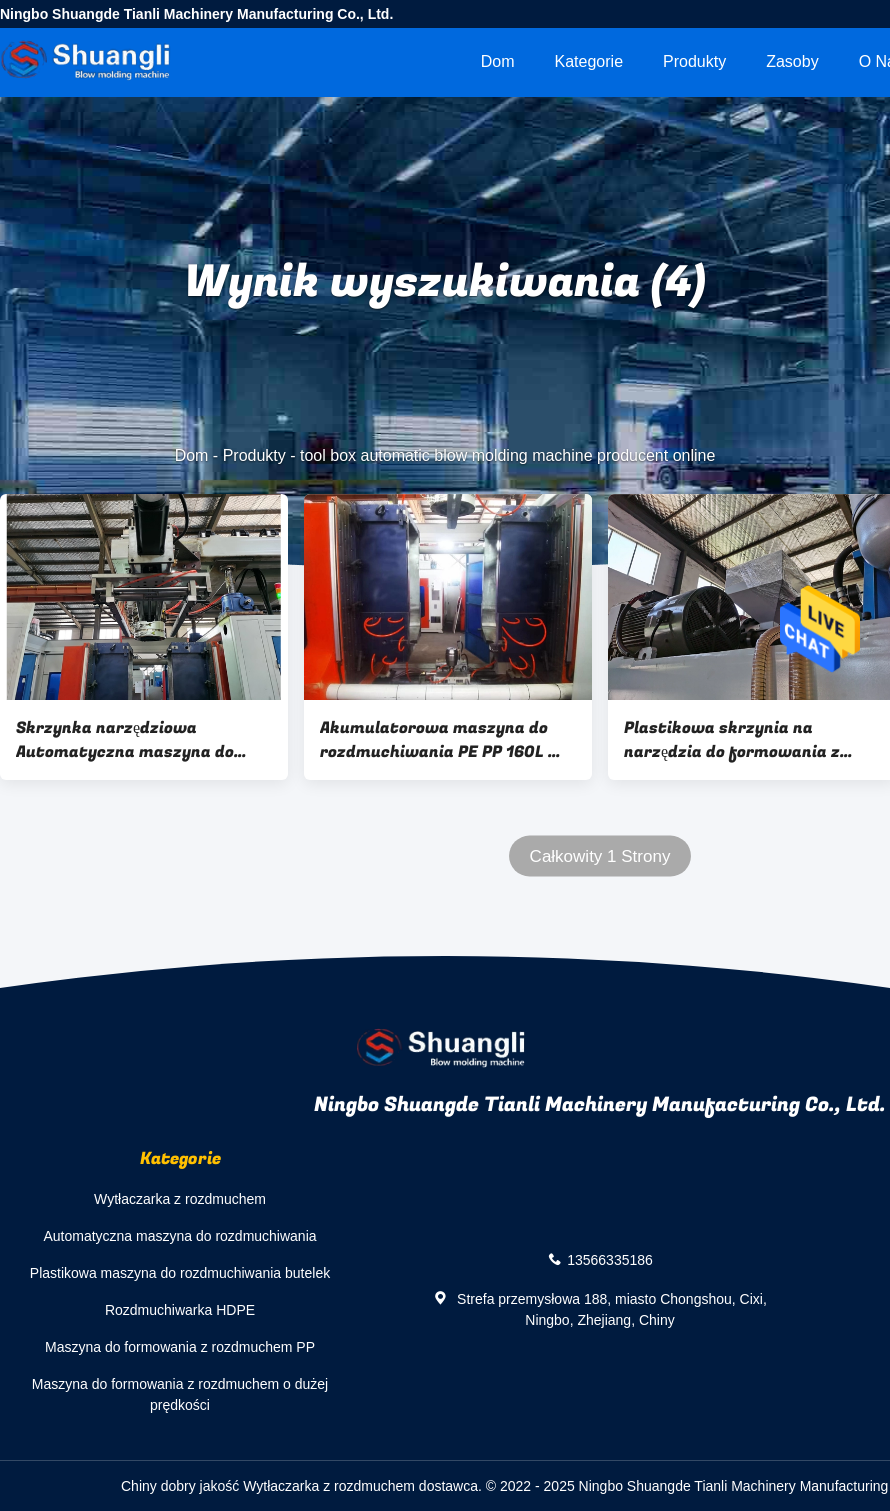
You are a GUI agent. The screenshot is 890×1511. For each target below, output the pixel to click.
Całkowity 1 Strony (600, 856)
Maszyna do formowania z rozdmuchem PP (180, 1347)
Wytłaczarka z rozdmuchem (180, 1199)
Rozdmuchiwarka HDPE (180, 1310)
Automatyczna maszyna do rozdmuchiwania (179, 1236)
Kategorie (589, 61)
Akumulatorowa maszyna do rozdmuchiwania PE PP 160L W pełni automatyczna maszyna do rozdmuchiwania (442, 740)
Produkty (694, 61)
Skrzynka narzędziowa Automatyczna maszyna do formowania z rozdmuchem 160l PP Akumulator (125, 740)
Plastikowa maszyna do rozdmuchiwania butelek (180, 1273)
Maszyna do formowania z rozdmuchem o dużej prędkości (180, 1394)
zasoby (792, 61)
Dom (498, 61)
